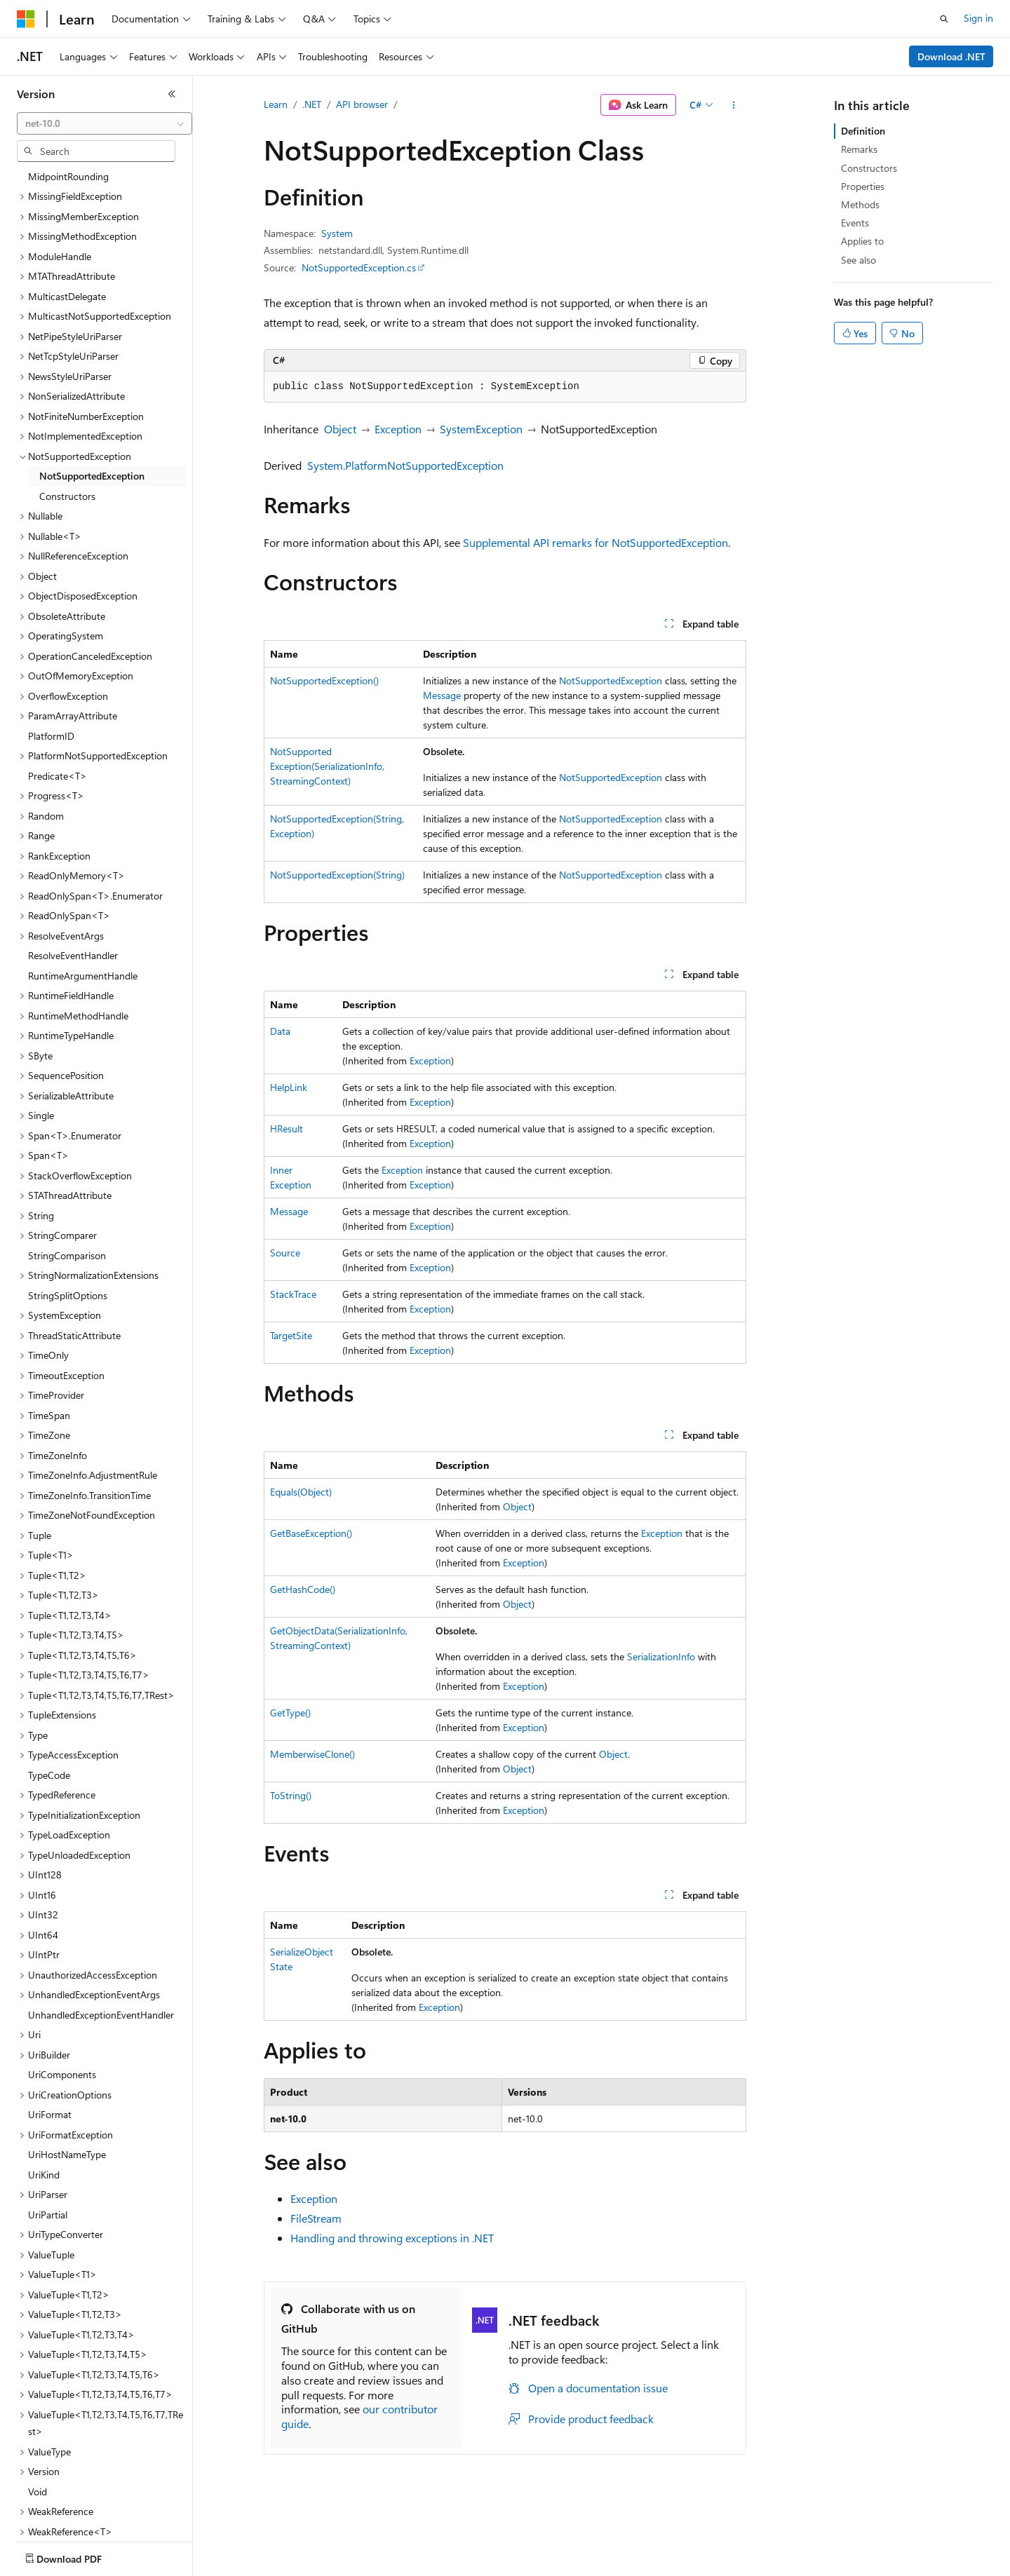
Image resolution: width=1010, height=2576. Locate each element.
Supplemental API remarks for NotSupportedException (595, 542)
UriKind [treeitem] (44, 2092)
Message (442, 695)
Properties (862, 186)
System (337, 233)
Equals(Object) (301, 1491)
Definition (863, 130)
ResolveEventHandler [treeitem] (73, 873)
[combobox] (104, 123)
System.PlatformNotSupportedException (405, 465)
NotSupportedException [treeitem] (91, 393)
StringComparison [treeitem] (67, 1173)
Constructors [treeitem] (67, 414)
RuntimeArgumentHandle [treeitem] (82, 893)
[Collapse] (172, 94)
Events (855, 222)
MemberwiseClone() (312, 1754)
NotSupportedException (610, 680)
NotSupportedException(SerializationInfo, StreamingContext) (327, 766)
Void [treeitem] (37, 2409)
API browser (362, 104)
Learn (276, 104)
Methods (860, 204)
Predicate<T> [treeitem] (57, 693)
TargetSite (291, 1335)
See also (858, 259)
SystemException (481, 428)
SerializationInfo (661, 1656)
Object (340, 428)
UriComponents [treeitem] (62, 1992)
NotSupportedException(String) (337, 874)
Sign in (978, 18)
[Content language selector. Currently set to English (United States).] (81, 2555)
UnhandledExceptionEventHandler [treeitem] (101, 1932)
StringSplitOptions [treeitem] (67, 1213)
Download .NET (951, 56)
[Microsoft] (26, 19)
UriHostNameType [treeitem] (67, 2072)
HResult (286, 1128)
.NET (311, 104)
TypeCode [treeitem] (49, 1693)
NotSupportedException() (324, 680)
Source (285, 1252)
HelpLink (288, 1087)
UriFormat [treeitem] (50, 2032)
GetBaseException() (311, 1533)
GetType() (290, 1712)
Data (280, 1031)
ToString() (290, 1795)
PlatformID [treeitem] (51, 653)
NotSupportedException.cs (359, 267)
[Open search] (944, 19)
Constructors (869, 168)
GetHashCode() (302, 1589)
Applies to (862, 241)
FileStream (316, 2218)
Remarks (859, 149)
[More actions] (734, 105)
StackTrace (293, 1294)
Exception (398, 428)
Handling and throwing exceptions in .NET (392, 2237)
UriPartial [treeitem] (47, 2132)
